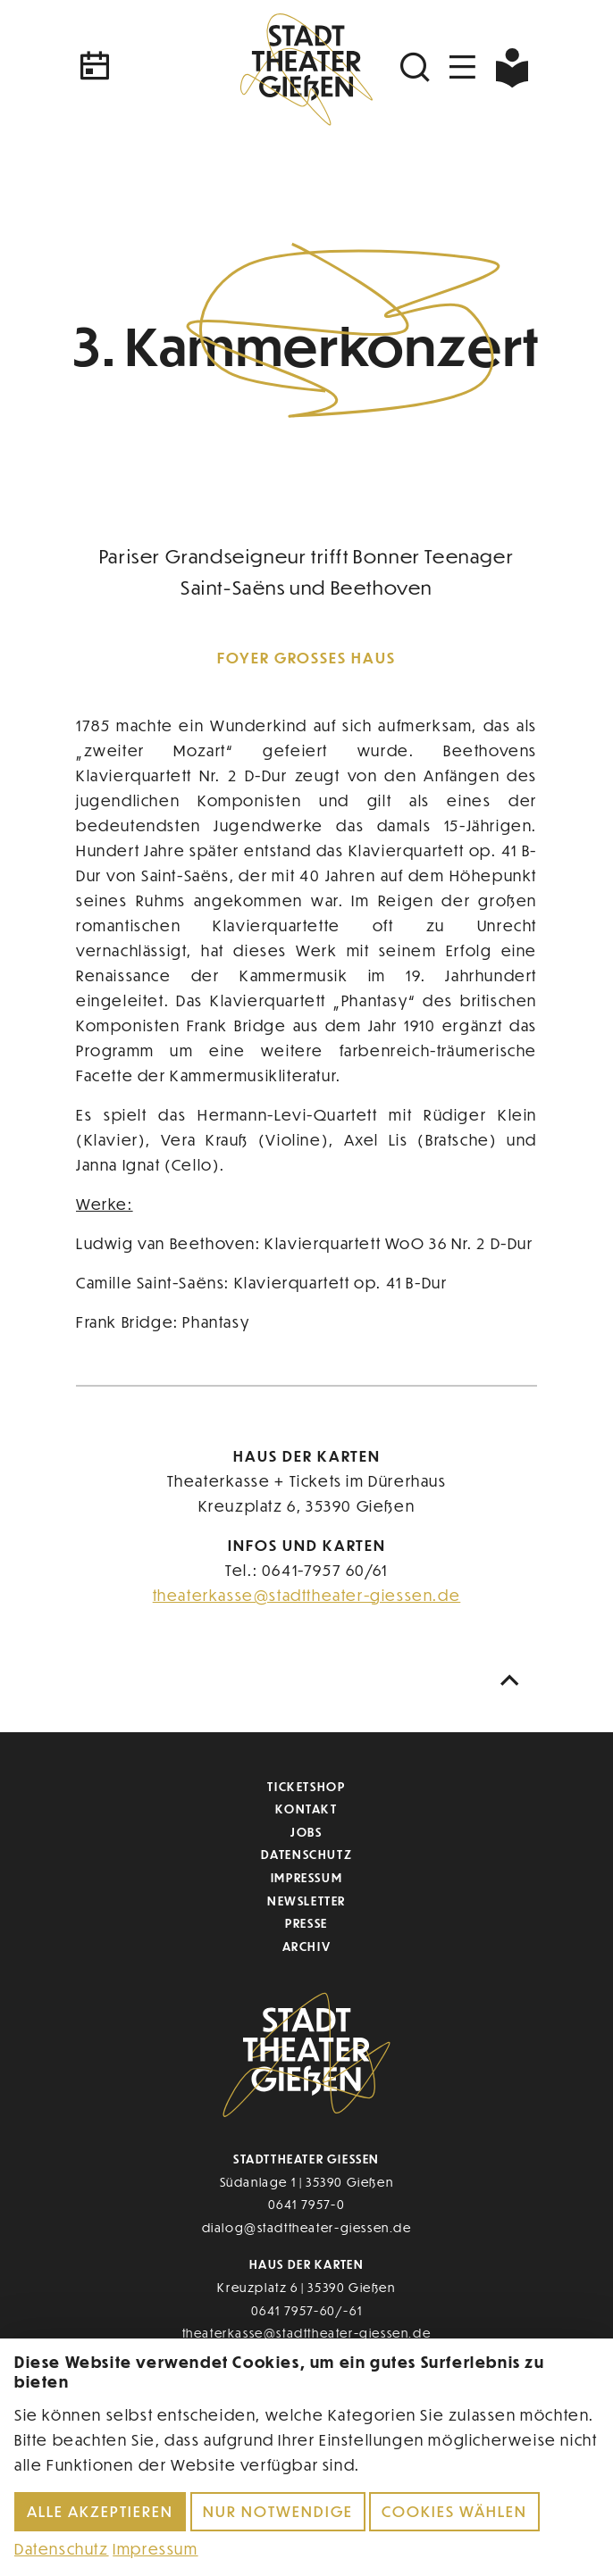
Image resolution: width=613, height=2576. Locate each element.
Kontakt (306, 1808)
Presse (306, 1922)
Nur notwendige (278, 2511)
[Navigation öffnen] (463, 67)
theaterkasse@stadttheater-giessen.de (307, 1595)
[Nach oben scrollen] (514, 1681)
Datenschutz (307, 1854)
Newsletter (306, 1900)
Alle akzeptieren (100, 2511)
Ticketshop (306, 1786)
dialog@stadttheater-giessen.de (307, 2227)
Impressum (306, 1877)
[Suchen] (417, 67)
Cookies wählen (454, 2511)
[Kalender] (153, 67)
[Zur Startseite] (306, 67)
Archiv (307, 1946)
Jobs (306, 1831)
